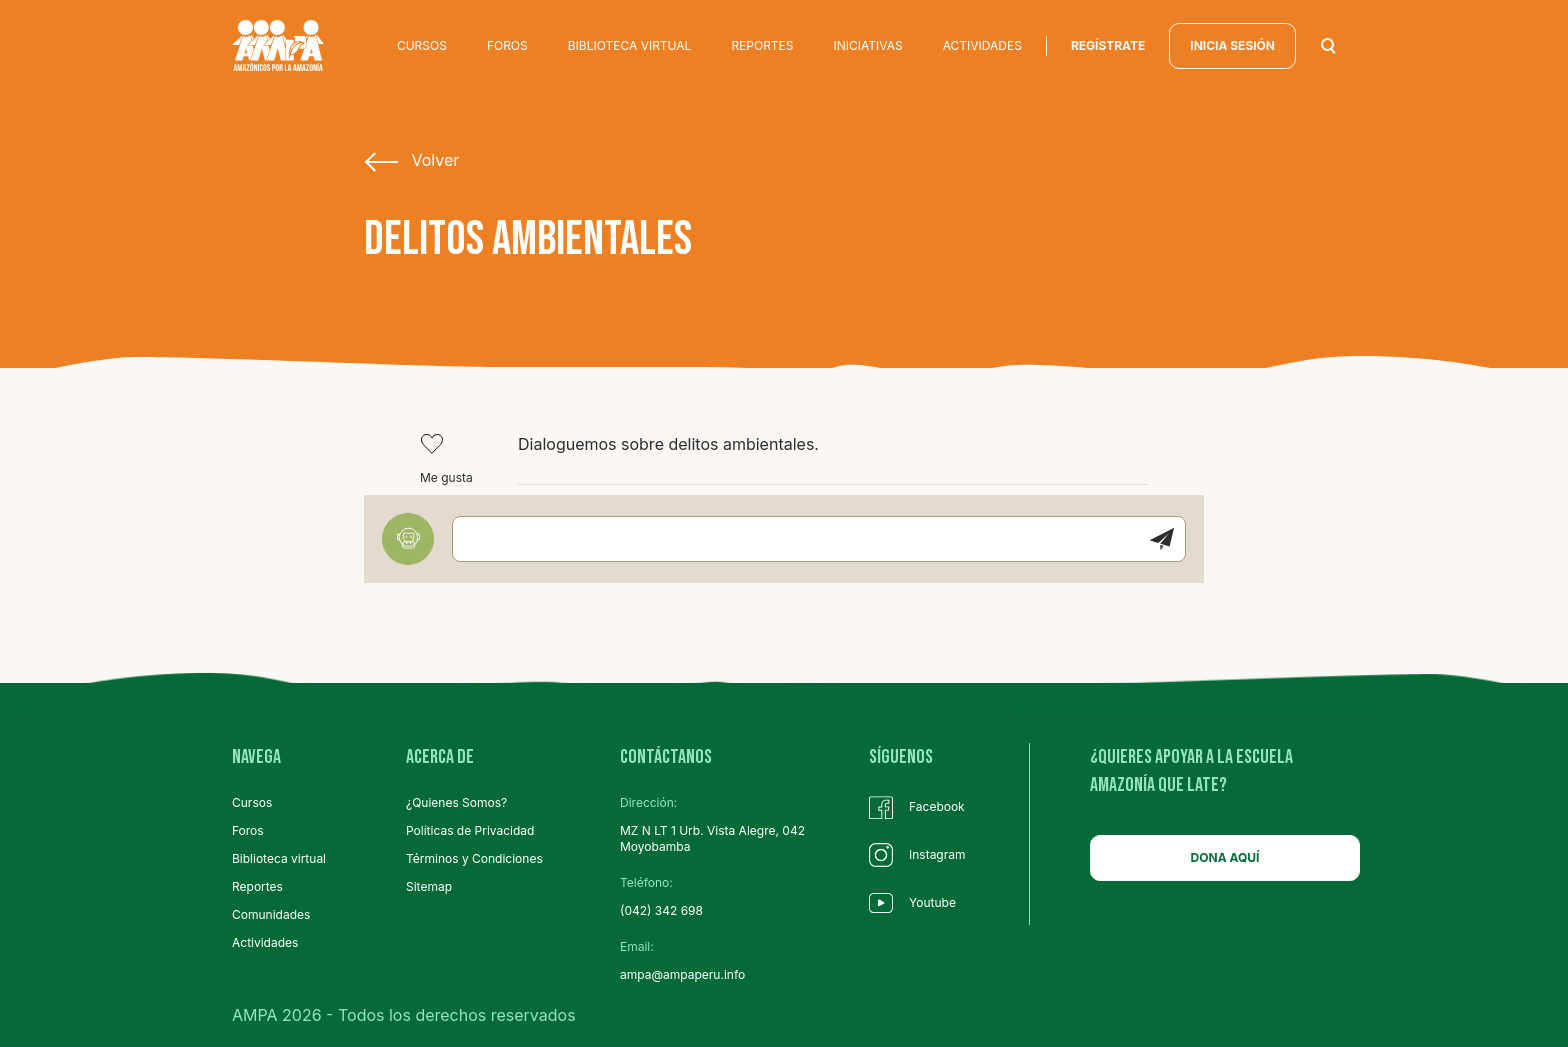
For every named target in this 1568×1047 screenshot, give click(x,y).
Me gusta (446, 458)
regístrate (1108, 45)
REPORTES (762, 45)
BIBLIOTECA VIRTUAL (630, 45)
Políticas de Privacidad (470, 830)
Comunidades (271, 914)
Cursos (252, 802)
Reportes (257, 886)
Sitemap (429, 886)
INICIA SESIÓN (1232, 45)
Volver (411, 161)
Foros (248, 830)
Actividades (265, 942)
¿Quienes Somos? (456, 802)
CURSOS (422, 45)
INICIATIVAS (868, 45)
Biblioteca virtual (279, 858)
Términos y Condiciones (474, 858)
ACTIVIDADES (982, 45)
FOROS (507, 45)
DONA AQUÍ (1225, 857)
